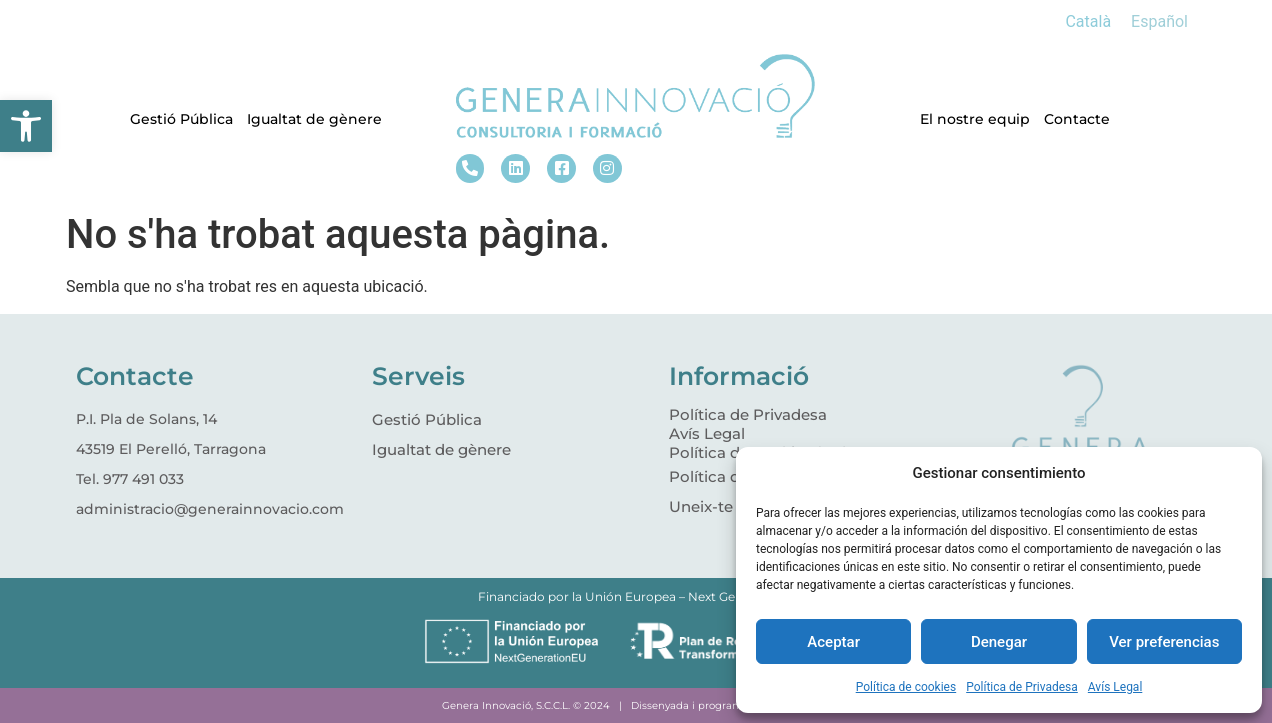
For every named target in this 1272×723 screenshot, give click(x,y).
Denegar (999, 642)
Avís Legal (1115, 687)
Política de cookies (906, 687)
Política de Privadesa (1022, 687)
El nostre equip (975, 119)
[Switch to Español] (1159, 22)
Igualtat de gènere (314, 119)
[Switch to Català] (1088, 22)
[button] (26, 126)
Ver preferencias (1164, 642)
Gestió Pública (181, 119)
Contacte (1077, 119)
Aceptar (833, 642)
